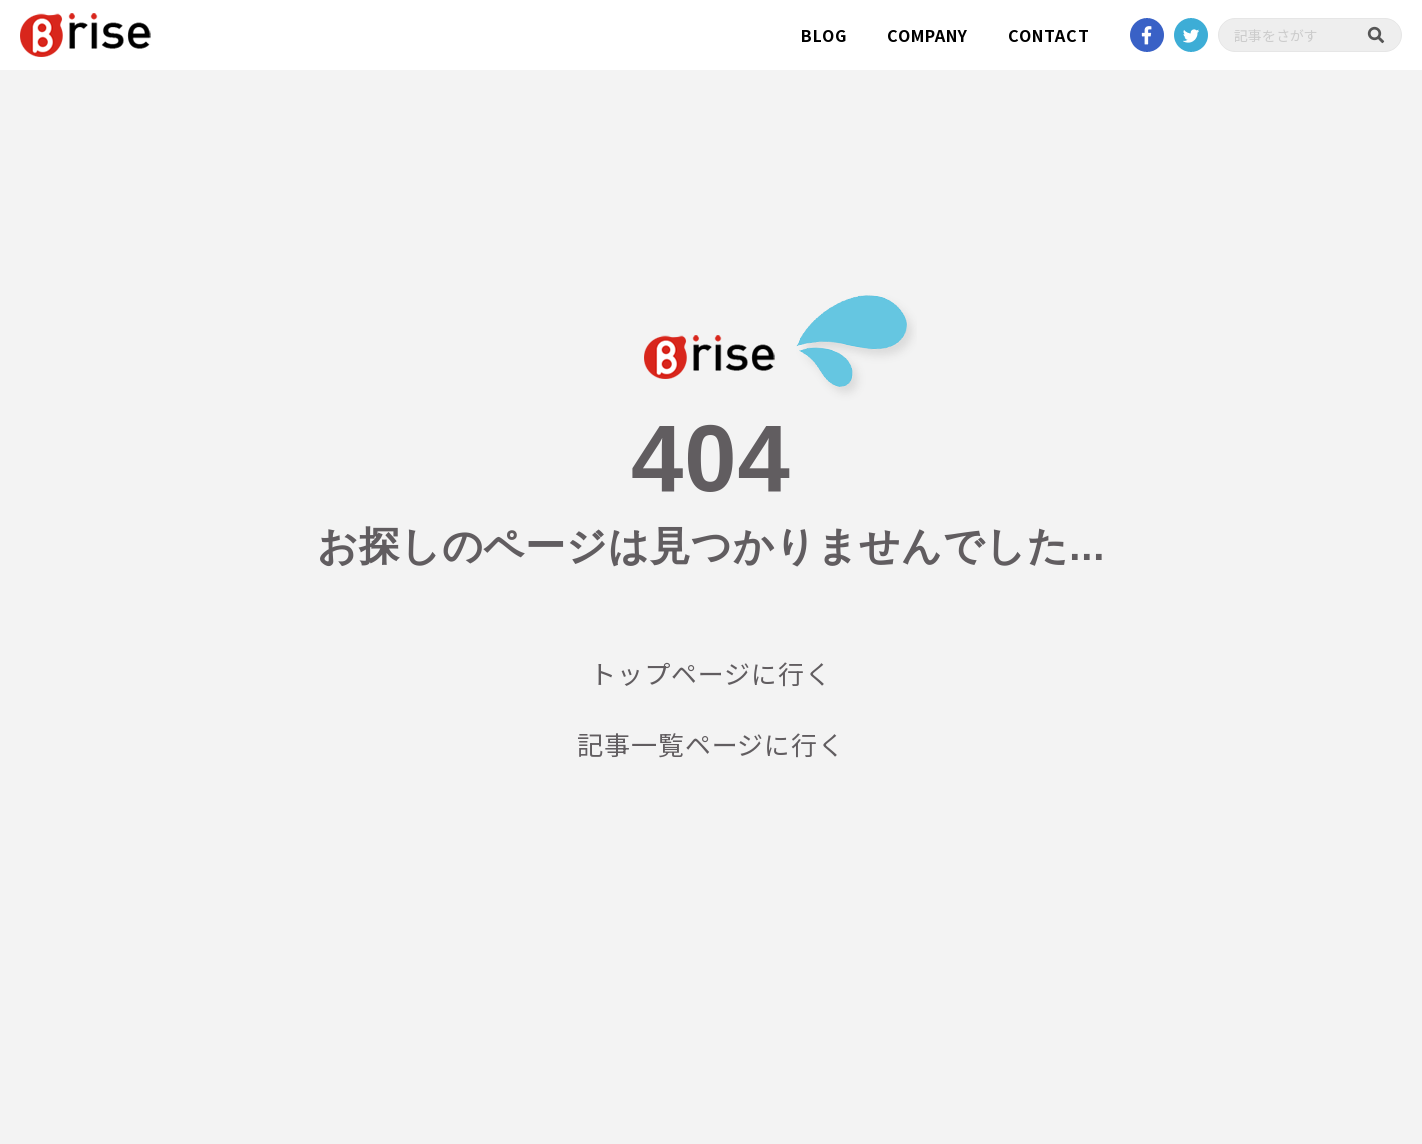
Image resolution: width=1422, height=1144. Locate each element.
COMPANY (927, 35)
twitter (1191, 35)
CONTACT (1049, 35)
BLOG (824, 35)
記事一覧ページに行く (711, 744)
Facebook (1147, 35)
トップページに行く (711, 673)
